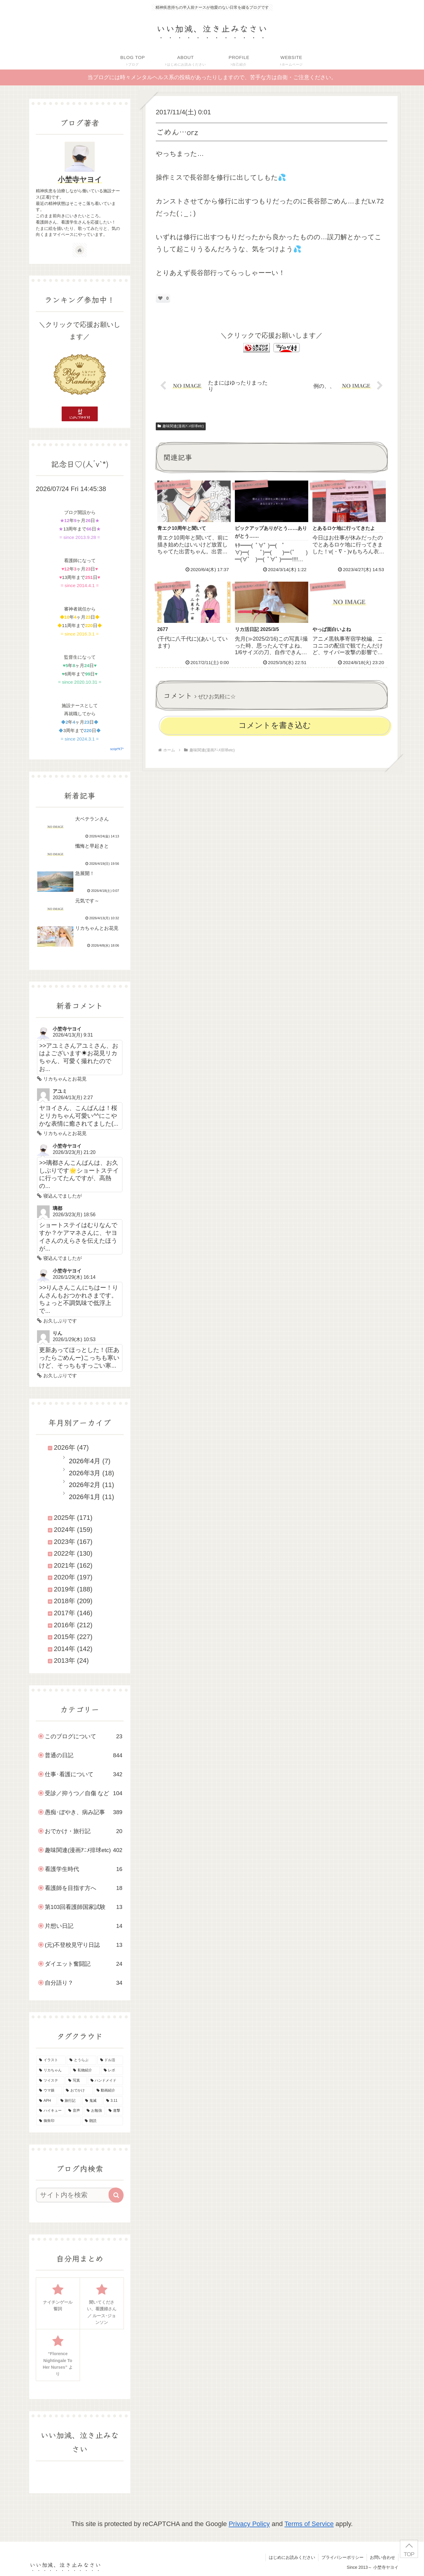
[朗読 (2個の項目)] (102, 2121)
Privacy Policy (249, 2524)
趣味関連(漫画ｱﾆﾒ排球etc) (181, 426)
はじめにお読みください (292, 2557)
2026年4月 (84, 1461)
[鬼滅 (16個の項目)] (92, 2100)
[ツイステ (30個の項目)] (50, 2080)
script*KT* (117, 749)
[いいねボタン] (160, 298)
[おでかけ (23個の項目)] (77, 2090)
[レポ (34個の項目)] (112, 2070)
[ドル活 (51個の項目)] (110, 2060)
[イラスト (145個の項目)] (51, 2060)
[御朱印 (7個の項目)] (58, 2121)
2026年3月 (84, 1473)
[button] (116, 2195)
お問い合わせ (382, 2557)
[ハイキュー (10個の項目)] (50, 2110)
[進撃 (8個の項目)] (114, 2110)
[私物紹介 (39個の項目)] (85, 2070)
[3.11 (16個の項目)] (113, 2100)
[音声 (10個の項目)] (74, 2110)
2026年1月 (84, 1497)
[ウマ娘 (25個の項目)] (49, 2090)
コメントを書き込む (274, 725)
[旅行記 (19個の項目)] (69, 2100)
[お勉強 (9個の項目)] (94, 2110)
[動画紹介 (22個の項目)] (108, 2090)
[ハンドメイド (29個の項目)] (105, 2080)
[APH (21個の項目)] (46, 2100)
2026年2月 (84, 1485)
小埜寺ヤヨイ (80, 179)
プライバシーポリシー (342, 2557)
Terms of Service (309, 2524)
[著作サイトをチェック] (80, 250)
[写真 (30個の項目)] (76, 2080)
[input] (76, 2195)
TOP (409, 2554)
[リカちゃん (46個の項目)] (52, 2070)
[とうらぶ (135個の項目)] (81, 2060)
